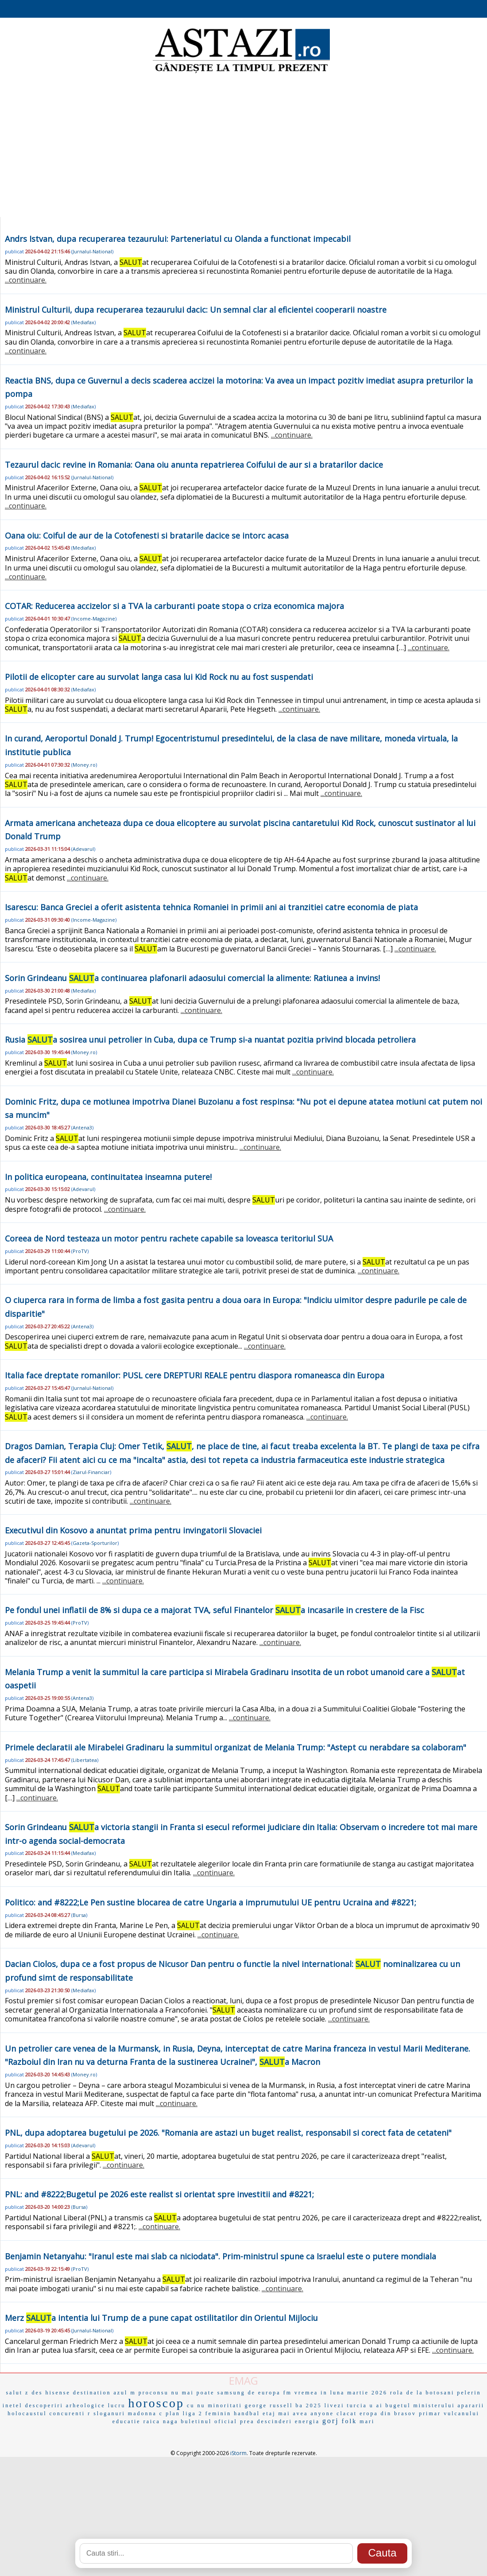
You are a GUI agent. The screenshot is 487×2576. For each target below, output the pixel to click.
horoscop (156, 2403)
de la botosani (430, 2393)
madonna (142, 2413)
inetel (13, 2405)
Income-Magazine (94, 618)
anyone (322, 2413)
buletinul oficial (209, 2421)
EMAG (243, 2380)
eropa (368, 2413)
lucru (117, 2405)
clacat (346, 2413)
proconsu (154, 2393)
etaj (269, 2413)
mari (367, 2421)
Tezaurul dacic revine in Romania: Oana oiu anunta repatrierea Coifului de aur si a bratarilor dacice (194, 464)
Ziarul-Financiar (91, 1472)
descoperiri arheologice (65, 2405)
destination (92, 2393)
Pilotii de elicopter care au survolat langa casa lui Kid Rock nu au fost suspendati (159, 676)
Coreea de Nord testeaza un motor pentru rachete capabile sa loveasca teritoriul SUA (169, 1238)
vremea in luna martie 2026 (340, 2393)
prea (247, 2421)
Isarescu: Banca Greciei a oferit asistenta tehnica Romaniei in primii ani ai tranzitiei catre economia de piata (211, 907)
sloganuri (109, 2413)
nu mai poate (193, 2393)
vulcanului (461, 2413)
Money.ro (84, 764)
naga (170, 2421)
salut (14, 2393)
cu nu (196, 2405)
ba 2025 (309, 2405)
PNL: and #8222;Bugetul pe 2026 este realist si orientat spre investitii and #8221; (159, 2194)
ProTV (80, 1251)
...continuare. (25, 280)
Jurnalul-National (92, 251)
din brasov (398, 2413)
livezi (334, 2405)
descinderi (274, 2421)
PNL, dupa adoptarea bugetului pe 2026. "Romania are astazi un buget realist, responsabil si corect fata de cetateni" (228, 2132)
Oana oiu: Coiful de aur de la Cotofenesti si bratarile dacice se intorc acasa (147, 535)
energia (307, 2421)
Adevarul (83, 849)
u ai (376, 2405)
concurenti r (70, 2413)
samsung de (236, 2393)
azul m (124, 2393)
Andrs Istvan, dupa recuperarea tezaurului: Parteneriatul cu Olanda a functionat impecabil (178, 238)
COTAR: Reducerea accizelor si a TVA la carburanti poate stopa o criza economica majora (174, 606)
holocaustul (27, 2413)
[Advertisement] (243, 146)
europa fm (275, 2393)
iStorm (238, 2453)
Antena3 (82, 1127)
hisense (57, 2393)
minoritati (225, 2405)
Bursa (79, 1915)
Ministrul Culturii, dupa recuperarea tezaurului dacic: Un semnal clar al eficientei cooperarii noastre (196, 309)
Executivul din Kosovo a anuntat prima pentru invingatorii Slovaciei (133, 1530)
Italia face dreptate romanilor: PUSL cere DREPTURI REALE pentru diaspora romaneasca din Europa (194, 1375)
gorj (330, 2421)
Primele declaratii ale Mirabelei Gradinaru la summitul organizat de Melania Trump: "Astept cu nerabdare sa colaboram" (235, 1747)
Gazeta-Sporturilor (95, 1543)
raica (151, 2421)
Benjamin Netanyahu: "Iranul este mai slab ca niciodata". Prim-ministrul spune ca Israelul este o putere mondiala (220, 2256)
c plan (169, 2413)
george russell (269, 2405)
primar (430, 2413)
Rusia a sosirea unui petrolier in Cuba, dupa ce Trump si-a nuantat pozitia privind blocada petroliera (210, 1039)
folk (349, 2421)
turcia (357, 2405)
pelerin (469, 2393)
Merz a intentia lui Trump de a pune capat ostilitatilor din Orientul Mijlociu (161, 2317)
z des (34, 2393)
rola (397, 2393)
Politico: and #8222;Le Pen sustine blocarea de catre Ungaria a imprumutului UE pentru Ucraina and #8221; (210, 1902)
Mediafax (83, 322)
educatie (126, 2421)
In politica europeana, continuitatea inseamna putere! (108, 1177)
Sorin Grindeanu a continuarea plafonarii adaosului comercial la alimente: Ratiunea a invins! (192, 978)
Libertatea (85, 1760)
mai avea (293, 2413)
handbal (247, 2413)
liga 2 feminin (207, 2413)
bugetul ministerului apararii (435, 2405)
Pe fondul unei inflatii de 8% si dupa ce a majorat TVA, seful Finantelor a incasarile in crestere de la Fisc (214, 1610)
